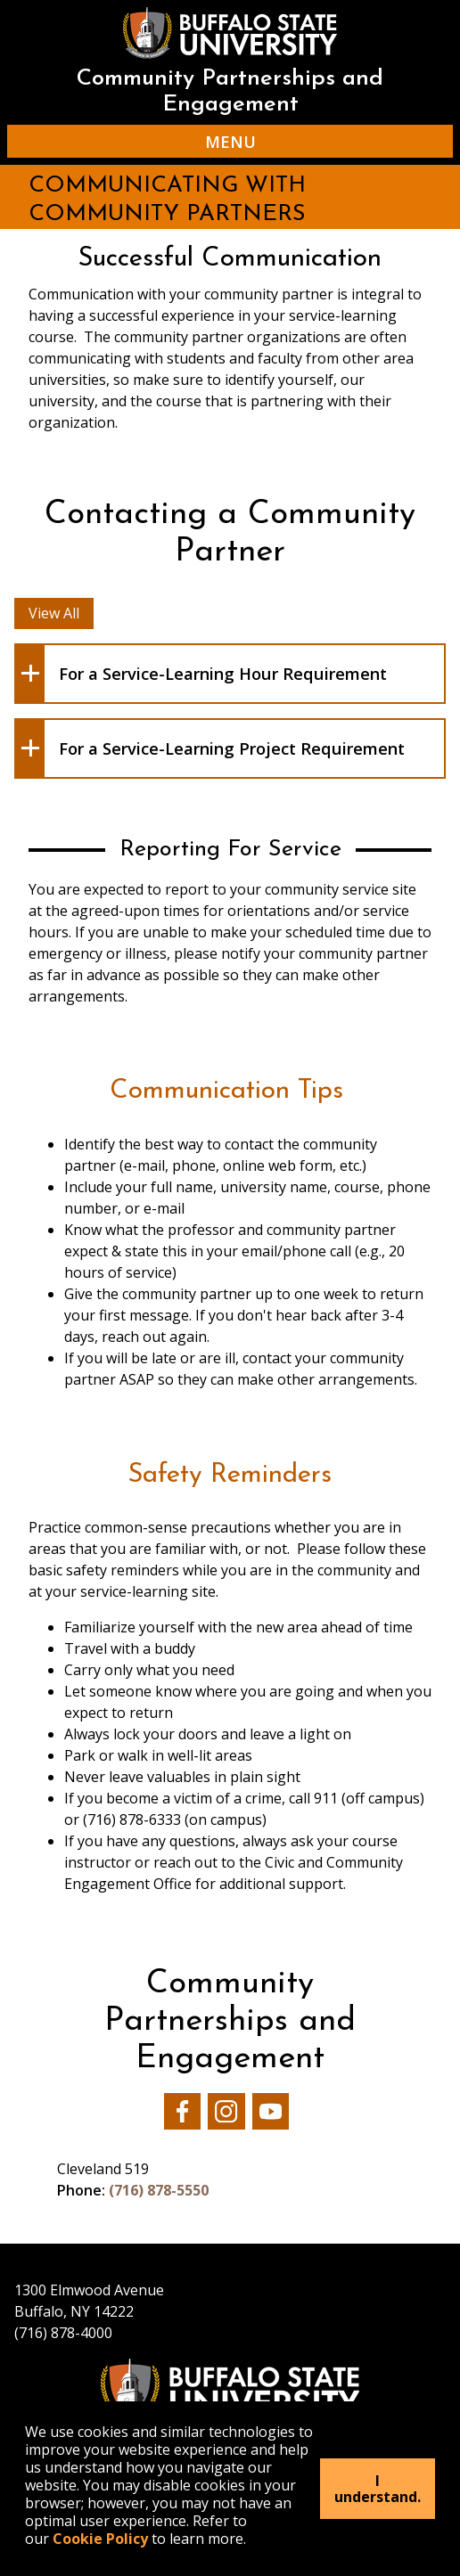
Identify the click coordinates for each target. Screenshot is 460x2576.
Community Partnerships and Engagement (230, 92)
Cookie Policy (100, 2538)
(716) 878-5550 (159, 2190)
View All (54, 613)
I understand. (377, 2488)
